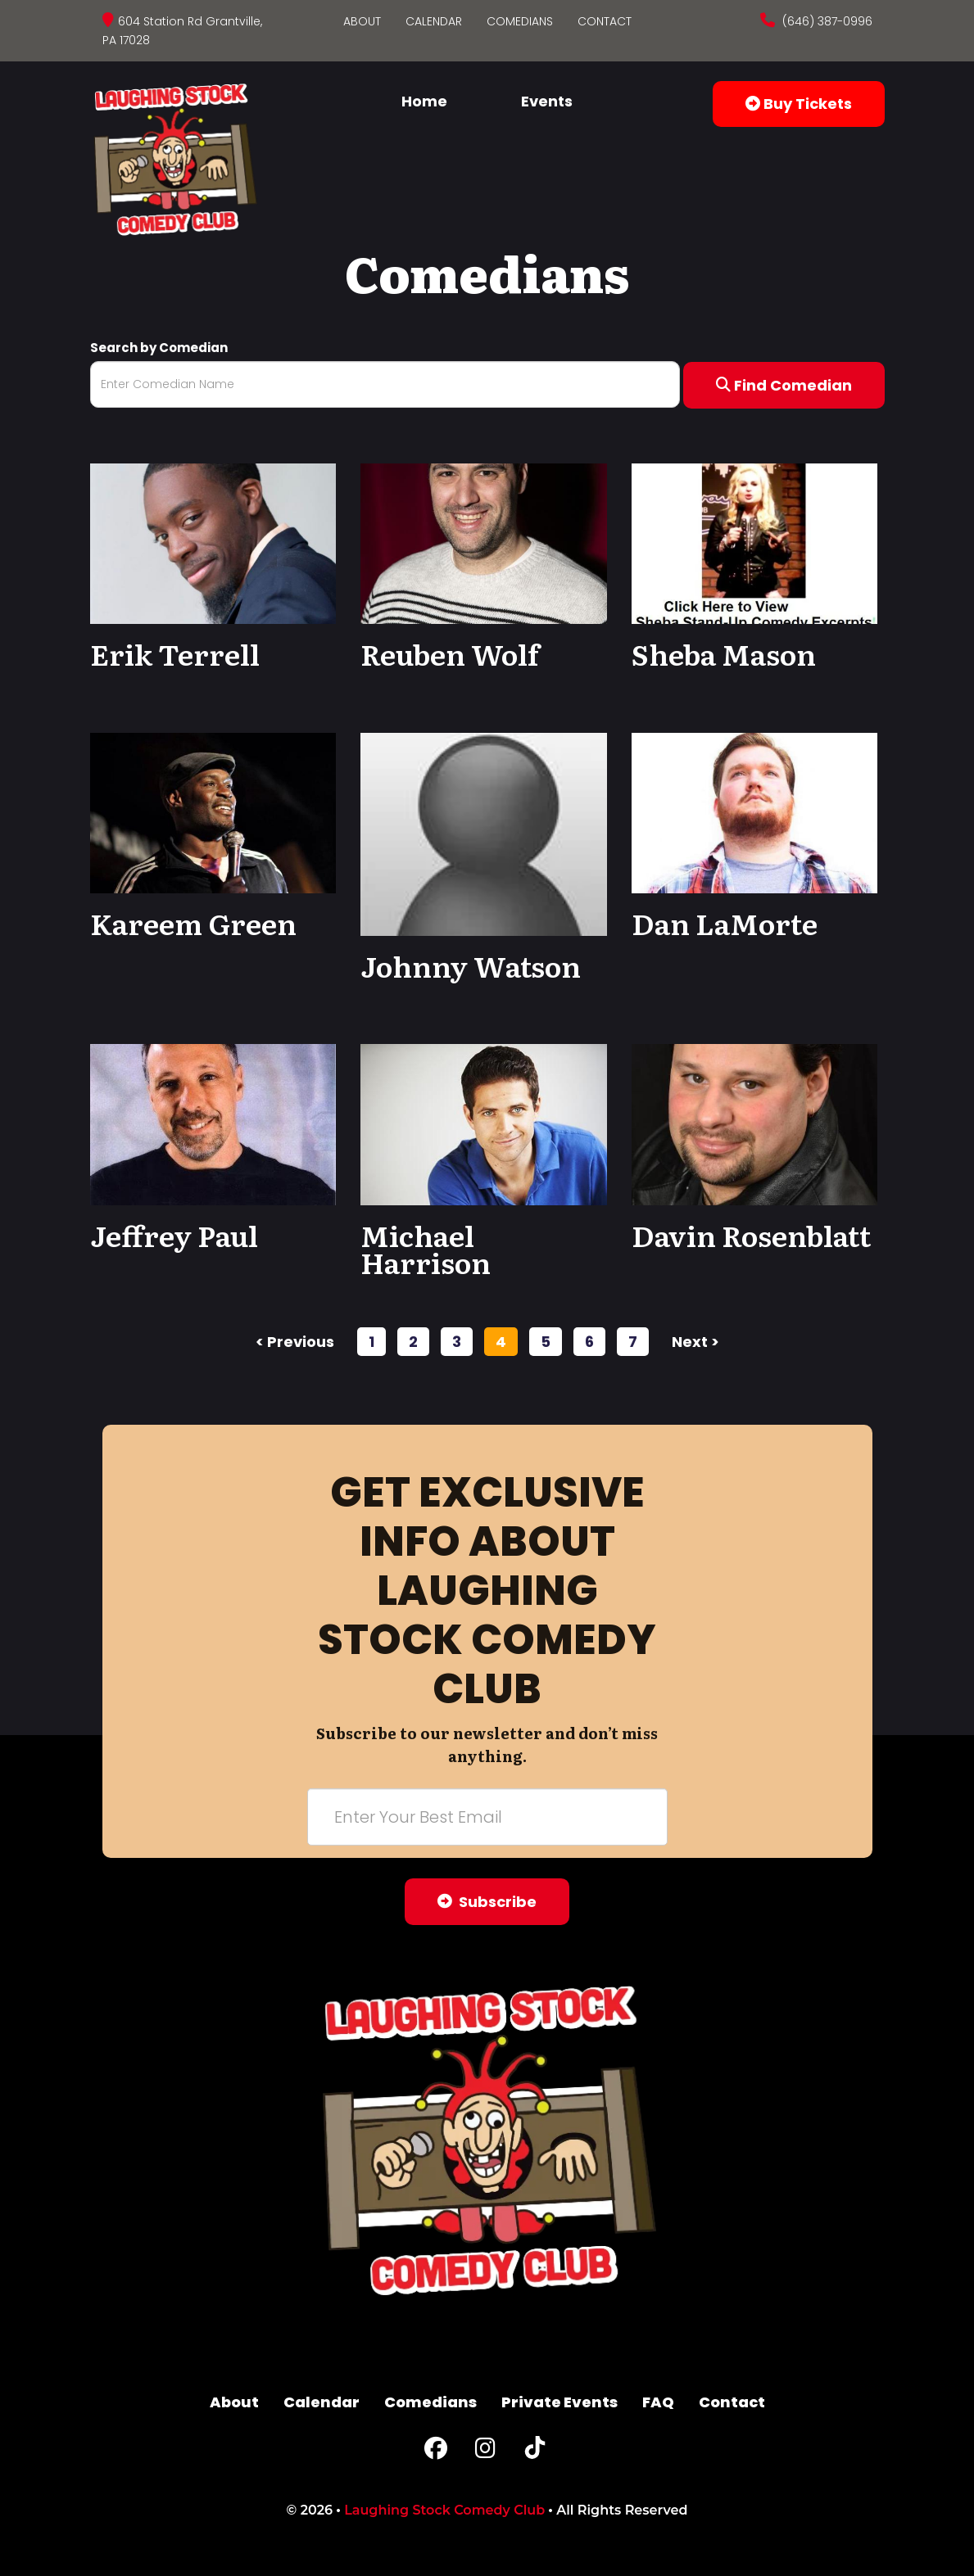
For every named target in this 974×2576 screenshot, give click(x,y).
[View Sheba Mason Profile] (755, 542)
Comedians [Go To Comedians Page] (520, 21)
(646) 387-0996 (825, 21)
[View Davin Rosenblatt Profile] (755, 1123)
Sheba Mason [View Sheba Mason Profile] (724, 653)
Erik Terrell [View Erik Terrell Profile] (175, 653)
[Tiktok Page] (534, 2452)
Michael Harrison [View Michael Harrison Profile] (425, 1248)
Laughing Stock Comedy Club (444, 2510)
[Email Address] (487, 1817)
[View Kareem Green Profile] (213, 811)
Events (547, 101)
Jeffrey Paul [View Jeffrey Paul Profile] (174, 1234)
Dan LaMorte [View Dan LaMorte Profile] (725, 923)
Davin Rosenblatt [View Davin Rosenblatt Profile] (751, 1234)
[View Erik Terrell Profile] (213, 542)
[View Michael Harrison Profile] (483, 1123)
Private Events (559, 2402)
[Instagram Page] (485, 2452)
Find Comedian (784, 385)
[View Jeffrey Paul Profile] (213, 1123)
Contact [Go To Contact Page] (605, 21)
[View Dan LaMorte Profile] (755, 811)
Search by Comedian (159, 347)
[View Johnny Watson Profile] (483, 834)
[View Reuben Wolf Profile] (483, 542)
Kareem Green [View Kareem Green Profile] (193, 923)
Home (424, 101)
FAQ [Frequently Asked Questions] (658, 2402)
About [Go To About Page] (362, 21)
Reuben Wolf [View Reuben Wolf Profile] (450, 653)
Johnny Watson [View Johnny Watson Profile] (470, 965)
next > (695, 1341)
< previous (295, 1341)
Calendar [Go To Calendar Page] (433, 21)
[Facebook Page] (435, 2452)
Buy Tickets (798, 103)
